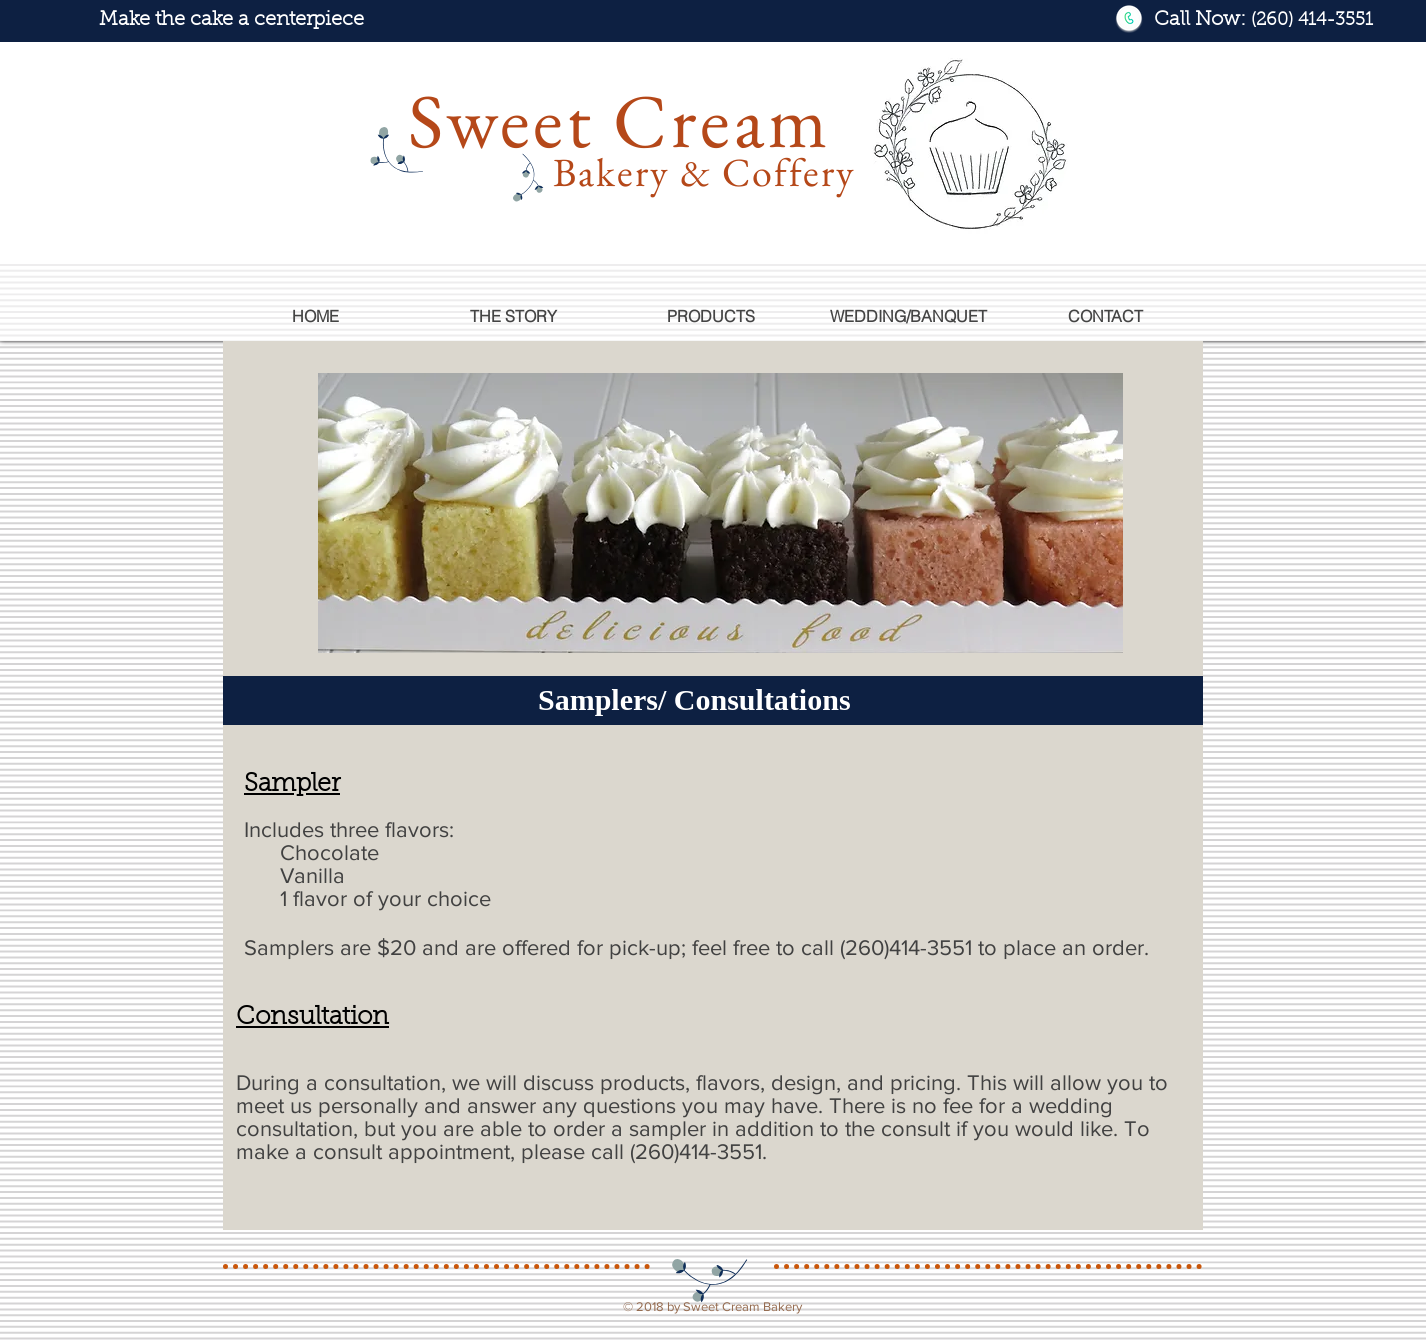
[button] (710, 316)
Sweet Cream (619, 120)
